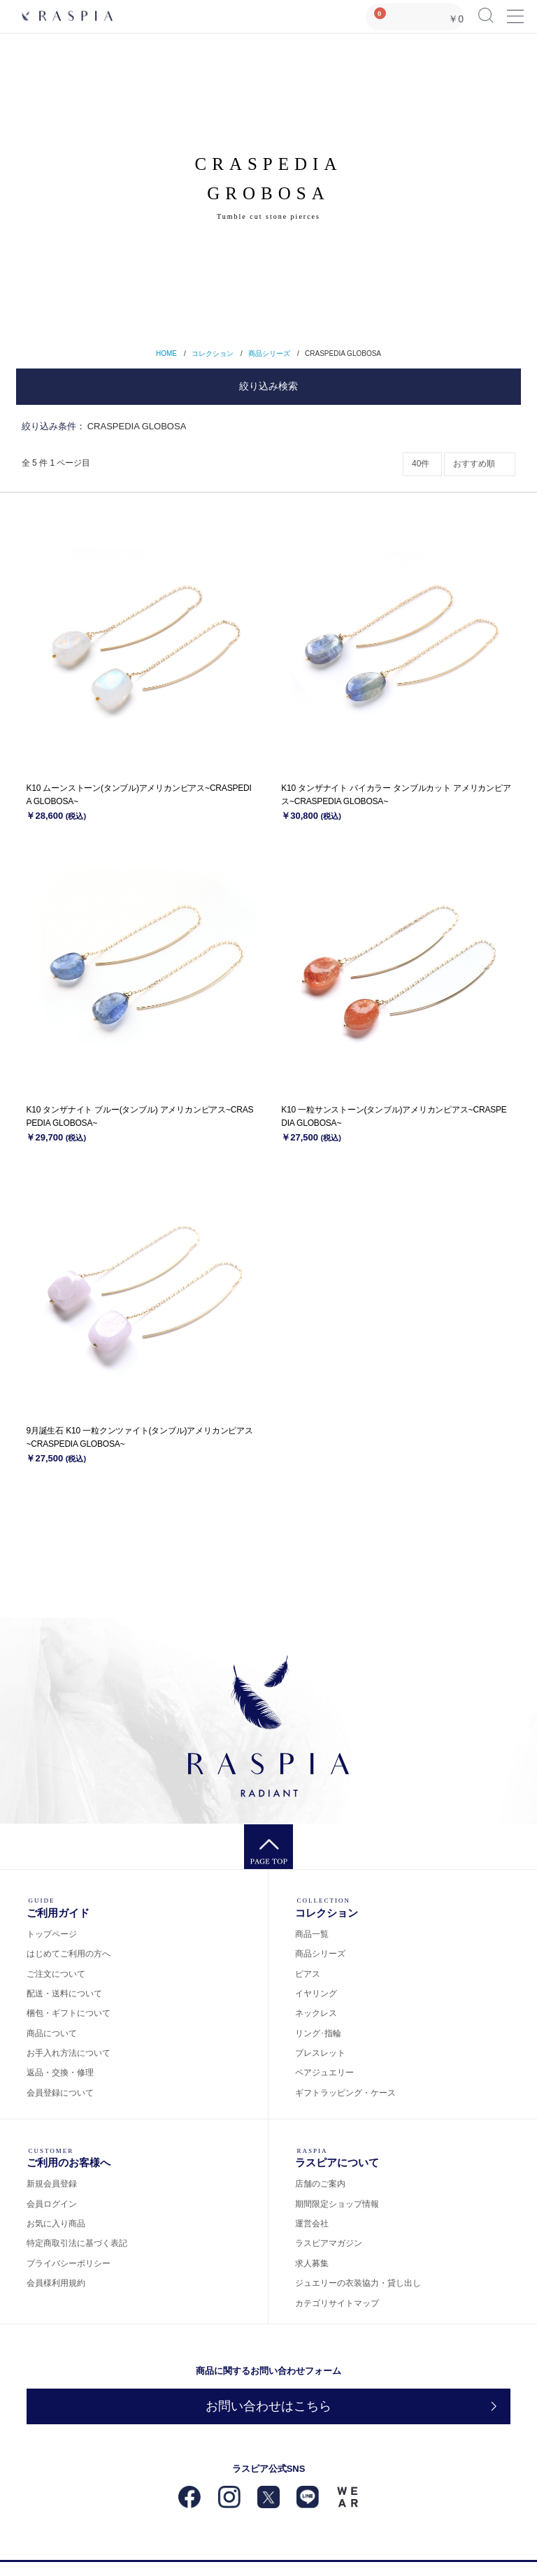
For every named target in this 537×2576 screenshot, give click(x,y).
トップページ (52, 1934)
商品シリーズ (269, 353)
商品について (52, 2033)
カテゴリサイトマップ (337, 2303)
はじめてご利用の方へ (68, 1954)
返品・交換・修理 (60, 2072)
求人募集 (312, 2263)
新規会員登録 (52, 2184)
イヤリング (316, 1993)
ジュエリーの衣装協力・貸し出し (358, 2283)
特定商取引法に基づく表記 (77, 2243)
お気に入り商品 (56, 2223)
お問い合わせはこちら (268, 2406)
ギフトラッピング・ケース (345, 2093)
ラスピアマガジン (328, 2243)
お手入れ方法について (68, 2053)
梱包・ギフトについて (68, 2013)
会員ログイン (52, 2204)
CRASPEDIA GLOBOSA (343, 353)
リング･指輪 (318, 2033)
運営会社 (312, 2223)
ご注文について (56, 1974)
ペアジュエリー (324, 2072)
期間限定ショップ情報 (337, 2204)
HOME (166, 353)
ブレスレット (320, 2053)
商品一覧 (312, 1934)
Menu (515, 10)
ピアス (307, 1974)
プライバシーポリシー (68, 2263)
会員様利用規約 (56, 2283)
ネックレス (316, 2013)
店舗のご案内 (320, 2184)
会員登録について (60, 2093)
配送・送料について (64, 1993)
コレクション (213, 353)
